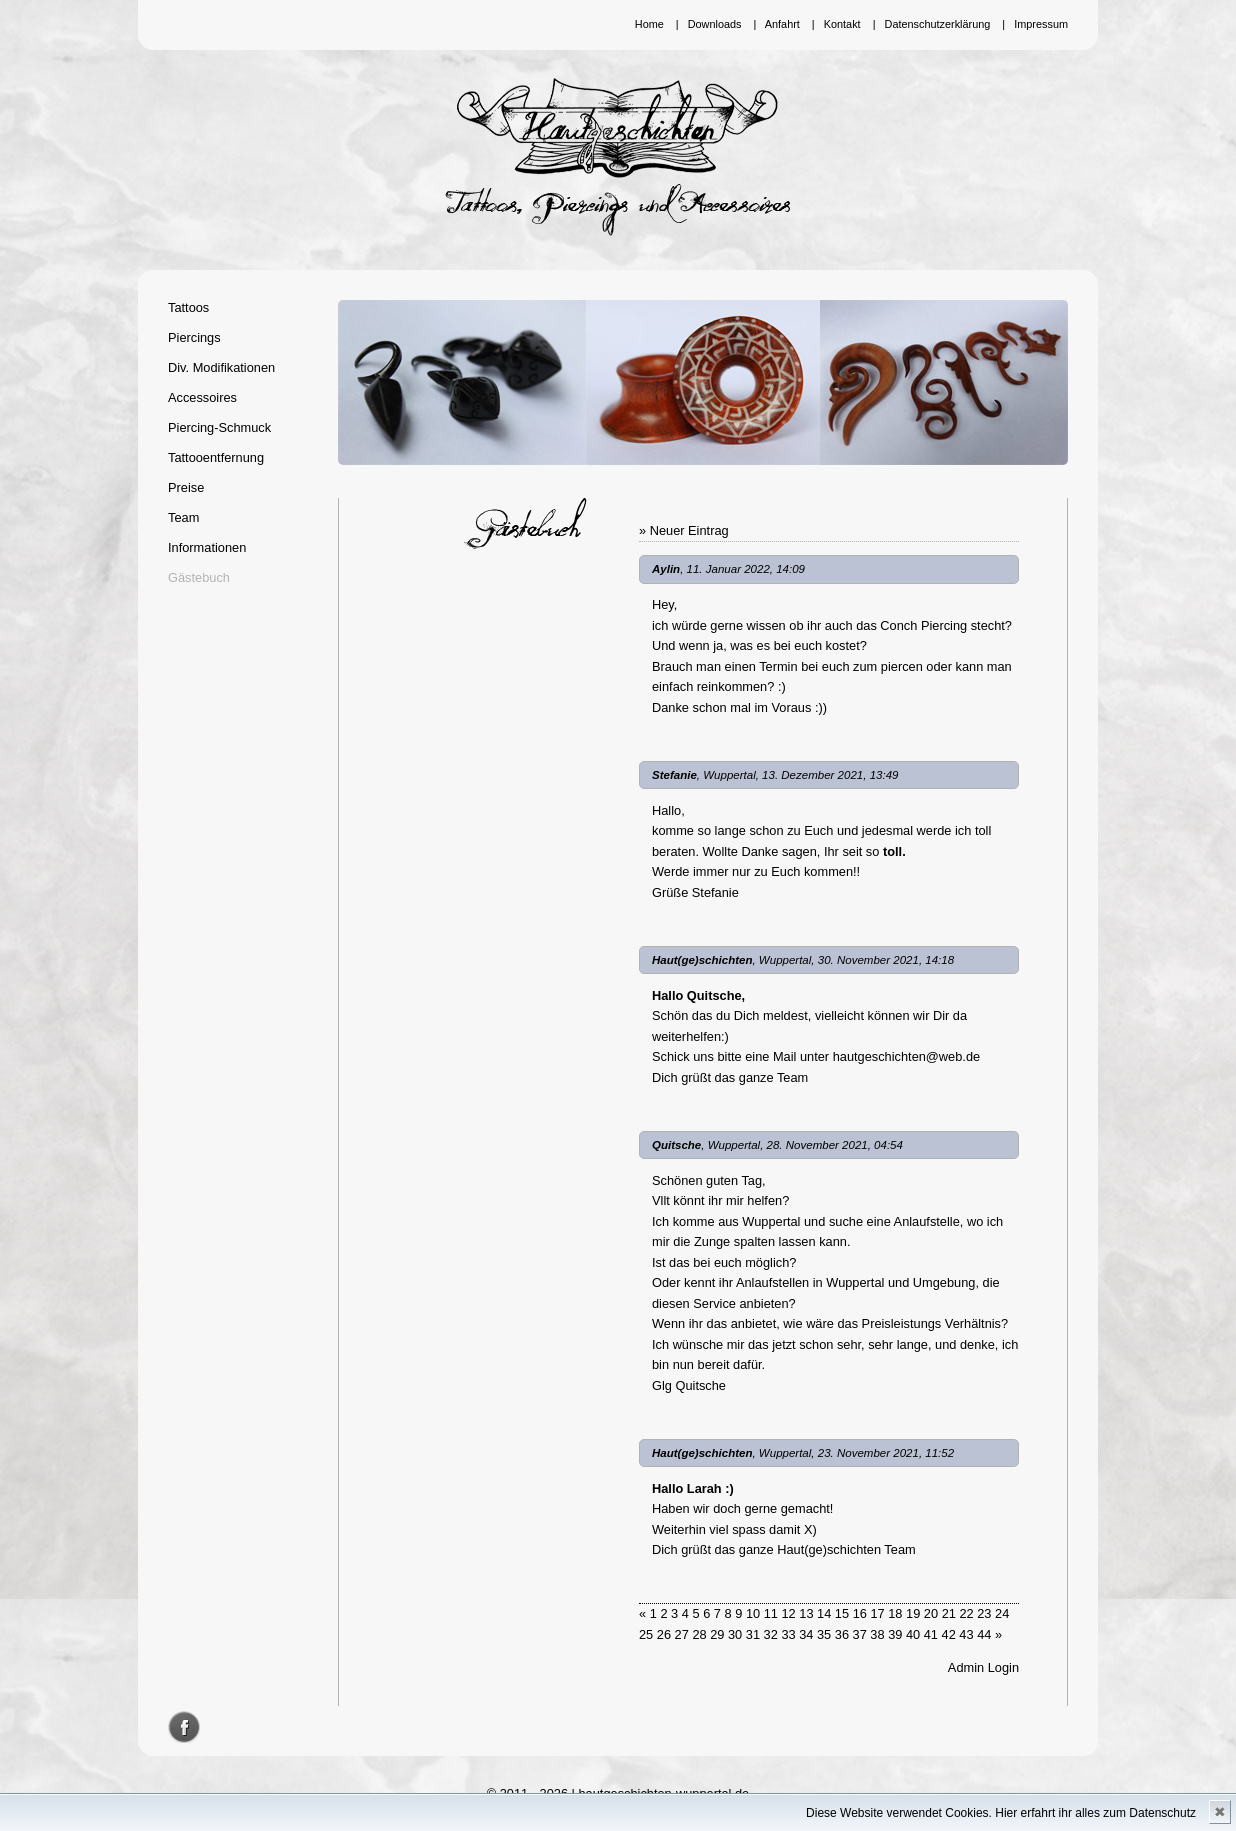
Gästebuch (199, 577)
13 (806, 1613)
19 (913, 1613)
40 (913, 1634)
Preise (186, 487)
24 (1002, 1613)
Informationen (207, 547)
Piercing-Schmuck (219, 427)
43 (966, 1634)
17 (877, 1613)
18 (895, 1613)
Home (649, 24)
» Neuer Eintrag (684, 530)
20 (931, 1613)
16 (860, 1613)
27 (682, 1634)
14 (824, 1613)
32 (771, 1634)
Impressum (1041, 24)
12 (788, 1613)
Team (183, 517)
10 (753, 1613)
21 (949, 1613)
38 (877, 1634)
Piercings (194, 337)
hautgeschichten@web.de (906, 1056)
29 (717, 1634)
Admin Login (983, 1667)
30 (735, 1634)
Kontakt (842, 24)
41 (931, 1634)
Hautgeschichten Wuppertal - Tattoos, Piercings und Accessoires (618, 157)
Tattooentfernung (216, 457)
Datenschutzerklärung (938, 24)
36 (842, 1634)
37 (860, 1634)
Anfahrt (782, 24)
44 (984, 1634)
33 (788, 1634)
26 (664, 1634)
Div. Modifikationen (221, 367)
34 (806, 1634)
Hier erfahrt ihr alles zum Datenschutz (1095, 1813)
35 (824, 1634)
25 (646, 1634)
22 (966, 1613)
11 (771, 1613)
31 (753, 1634)
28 (699, 1634)
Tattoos (188, 307)
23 (984, 1613)
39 (895, 1634)
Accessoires (202, 397)
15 (842, 1613)
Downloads (715, 24)
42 (949, 1634)
